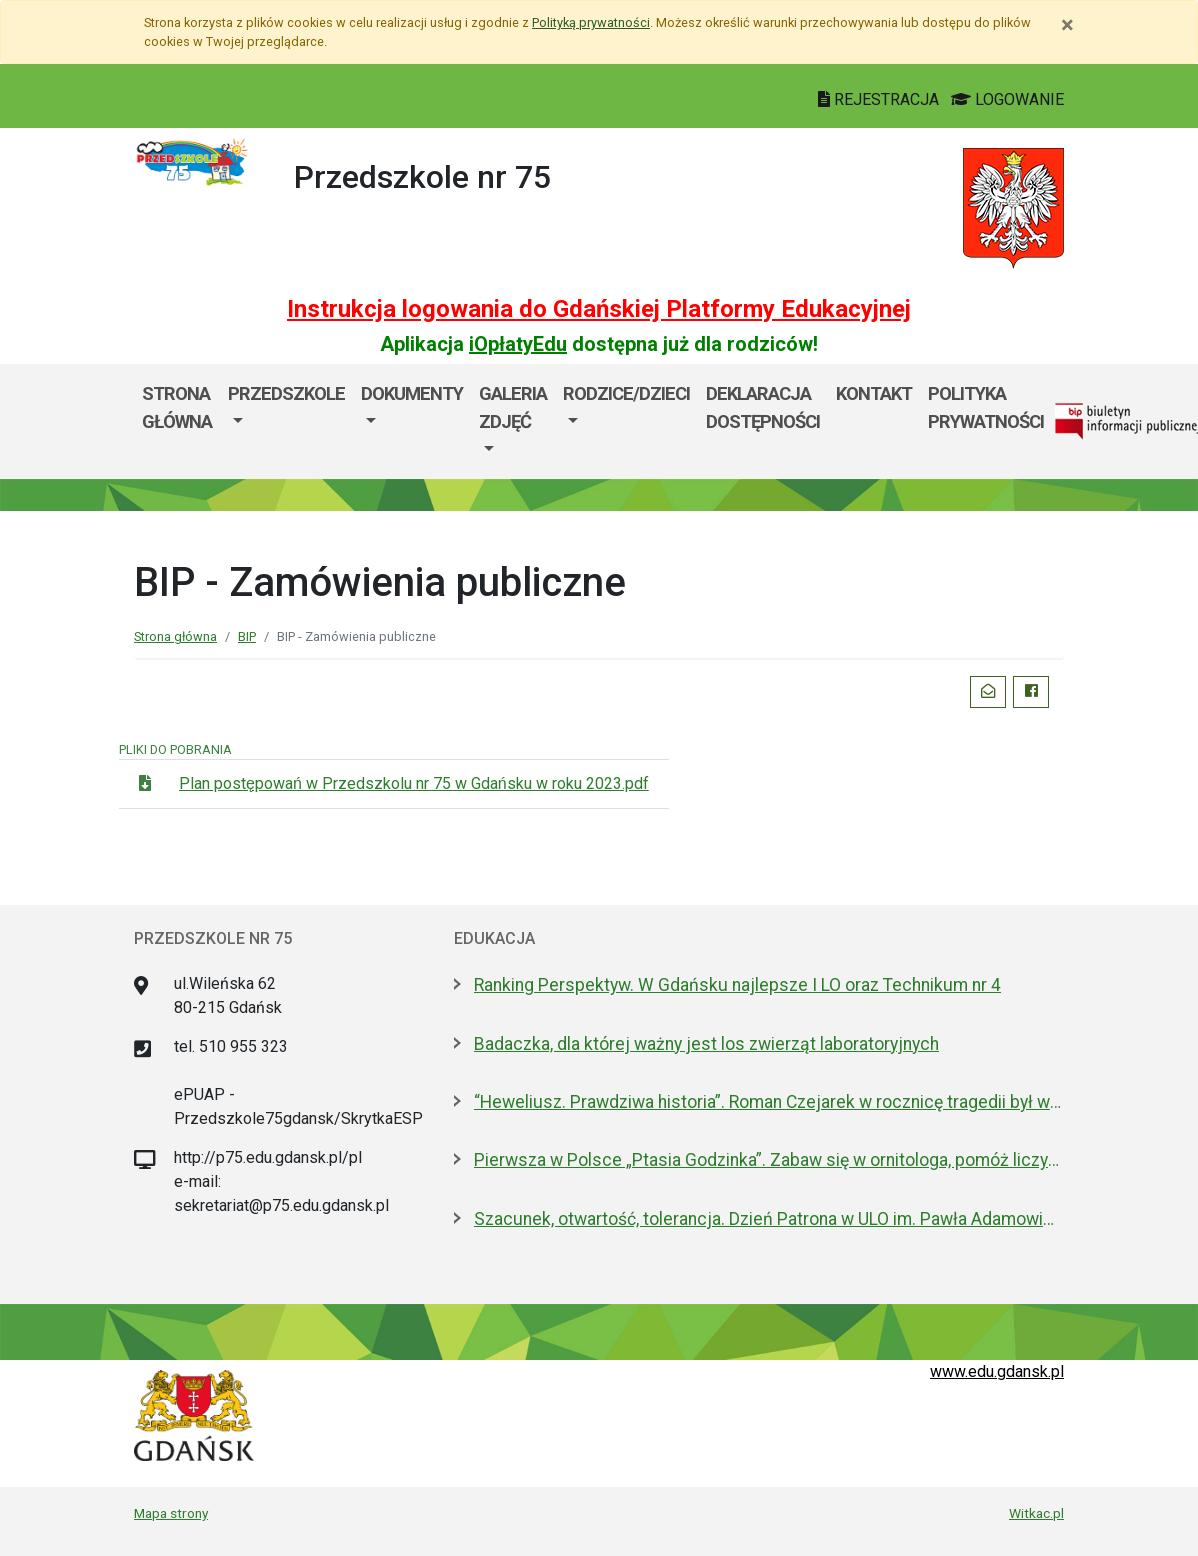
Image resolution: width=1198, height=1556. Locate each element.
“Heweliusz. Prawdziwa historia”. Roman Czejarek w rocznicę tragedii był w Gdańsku (769, 1102)
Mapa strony (171, 1513)
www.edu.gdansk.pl (997, 1371)
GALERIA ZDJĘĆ (513, 407)
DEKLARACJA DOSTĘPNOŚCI (763, 407)
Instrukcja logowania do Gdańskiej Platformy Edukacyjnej (599, 309)
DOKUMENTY (412, 393)
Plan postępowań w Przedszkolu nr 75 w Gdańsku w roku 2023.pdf (414, 783)
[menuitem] (286, 421)
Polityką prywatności (591, 22)
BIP (247, 636)
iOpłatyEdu (518, 344)
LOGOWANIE (1007, 99)
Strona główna (177, 407)
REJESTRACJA (880, 99)
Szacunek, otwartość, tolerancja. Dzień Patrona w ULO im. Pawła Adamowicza (769, 1219)
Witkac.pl (1036, 1513)
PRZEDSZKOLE (286, 393)
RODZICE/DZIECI (626, 393)
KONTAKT (874, 393)
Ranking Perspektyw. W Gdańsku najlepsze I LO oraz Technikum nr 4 (737, 985)
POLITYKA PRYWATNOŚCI (986, 407)
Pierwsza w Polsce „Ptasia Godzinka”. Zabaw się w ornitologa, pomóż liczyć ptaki (769, 1160)
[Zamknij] (1067, 25)
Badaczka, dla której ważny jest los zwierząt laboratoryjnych (706, 1044)
